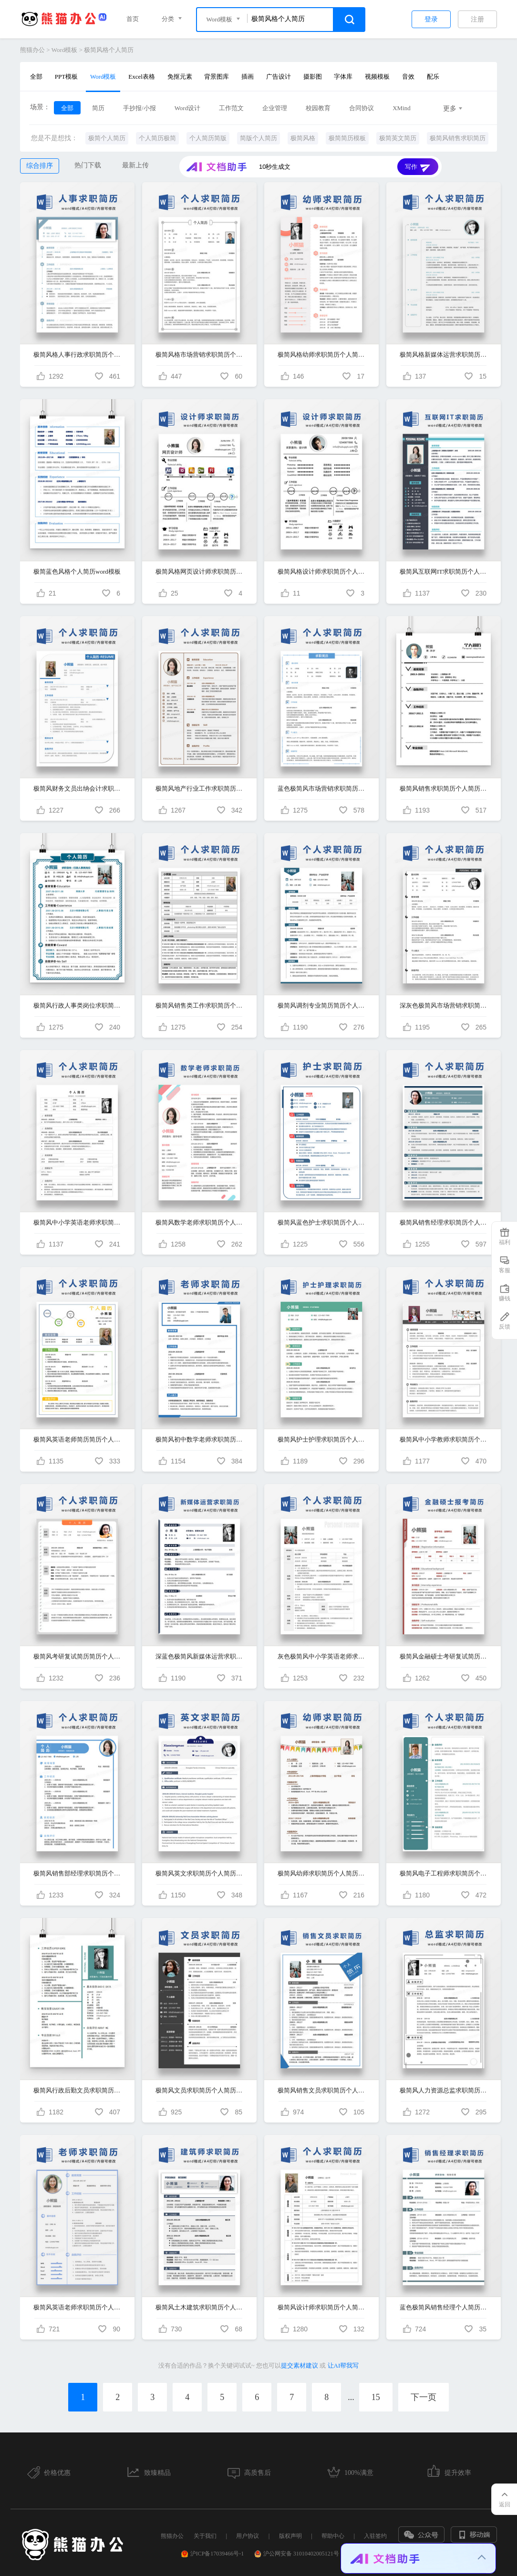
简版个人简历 (258, 138)
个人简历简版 (208, 138)
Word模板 (65, 49)
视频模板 (377, 76)
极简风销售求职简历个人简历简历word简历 (443, 788)
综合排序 (39, 165)
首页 (132, 18)
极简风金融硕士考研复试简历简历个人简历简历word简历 (443, 1656)
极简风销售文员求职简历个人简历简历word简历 (321, 2090)
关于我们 (205, 2536)
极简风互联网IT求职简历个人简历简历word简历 (443, 571)
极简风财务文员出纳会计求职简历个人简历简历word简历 (77, 788)
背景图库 (216, 76)
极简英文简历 (397, 138)
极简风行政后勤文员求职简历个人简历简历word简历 (77, 2090)
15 (376, 2397)
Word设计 (188, 108)
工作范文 (231, 108)
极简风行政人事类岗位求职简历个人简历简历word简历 (77, 1005)
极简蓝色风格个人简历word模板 (77, 571)
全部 (36, 76)
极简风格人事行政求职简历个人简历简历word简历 (77, 354)
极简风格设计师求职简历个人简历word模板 (321, 571)
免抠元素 (179, 76)
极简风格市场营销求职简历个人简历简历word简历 (199, 354)
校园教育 (318, 108)
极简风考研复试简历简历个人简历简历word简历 (77, 1656)
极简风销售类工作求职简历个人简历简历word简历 (199, 1005)
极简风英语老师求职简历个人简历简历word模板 (77, 2307)
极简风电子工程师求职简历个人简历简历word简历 (443, 1873)
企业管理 (274, 108)
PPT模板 (66, 76)
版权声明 (290, 2536)
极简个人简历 (106, 138)
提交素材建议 (299, 2365)
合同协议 (361, 108)
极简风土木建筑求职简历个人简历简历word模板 (199, 2307)
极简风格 (302, 138)
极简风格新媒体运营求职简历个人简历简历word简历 (443, 354)
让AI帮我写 (343, 2365)
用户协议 (247, 2536)
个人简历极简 (157, 138)
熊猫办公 (32, 49)
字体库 (343, 76)
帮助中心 (332, 2536)
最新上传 (135, 165)
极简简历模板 (347, 138)
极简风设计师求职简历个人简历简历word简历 (321, 2307)
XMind (402, 108)
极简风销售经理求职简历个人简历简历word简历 (443, 1222)
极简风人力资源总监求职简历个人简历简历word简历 (443, 2090)
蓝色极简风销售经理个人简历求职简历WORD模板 (443, 2307)
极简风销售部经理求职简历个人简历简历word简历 (77, 1873)
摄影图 (312, 76)
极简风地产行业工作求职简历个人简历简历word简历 (199, 788)
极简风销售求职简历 (458, 138)
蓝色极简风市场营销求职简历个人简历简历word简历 (321, 788)
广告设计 (278, 76)
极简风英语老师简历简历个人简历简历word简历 (77, 1439)
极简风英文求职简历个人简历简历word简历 (199, 1873)
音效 (408, 76)
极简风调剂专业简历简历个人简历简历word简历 (321, 1005)
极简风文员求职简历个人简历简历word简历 (199, 2090)
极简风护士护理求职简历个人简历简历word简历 (321, 1439)
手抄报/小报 (139, 108)
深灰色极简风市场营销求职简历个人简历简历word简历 (443, 1005)
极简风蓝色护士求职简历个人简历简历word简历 (321, 1222)
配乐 (433, 76)
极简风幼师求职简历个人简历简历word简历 (321, 1873)
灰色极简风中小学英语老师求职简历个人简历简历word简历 (321, 1656)
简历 (98, 108)
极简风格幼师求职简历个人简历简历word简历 (321, 354)
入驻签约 (375, 2536)
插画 (247, 76)
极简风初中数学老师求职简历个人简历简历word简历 (199, 1439)
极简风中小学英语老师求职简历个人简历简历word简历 (77, 1222)
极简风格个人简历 (109, 49)
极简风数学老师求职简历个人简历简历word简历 (199, 1222)
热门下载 (87, 165)
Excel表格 (141, 76)
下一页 (423, 2397)
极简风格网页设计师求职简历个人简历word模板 (199, 571)
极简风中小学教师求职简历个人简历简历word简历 (443, 1439)
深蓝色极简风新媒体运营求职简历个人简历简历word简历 (199, 1656)
